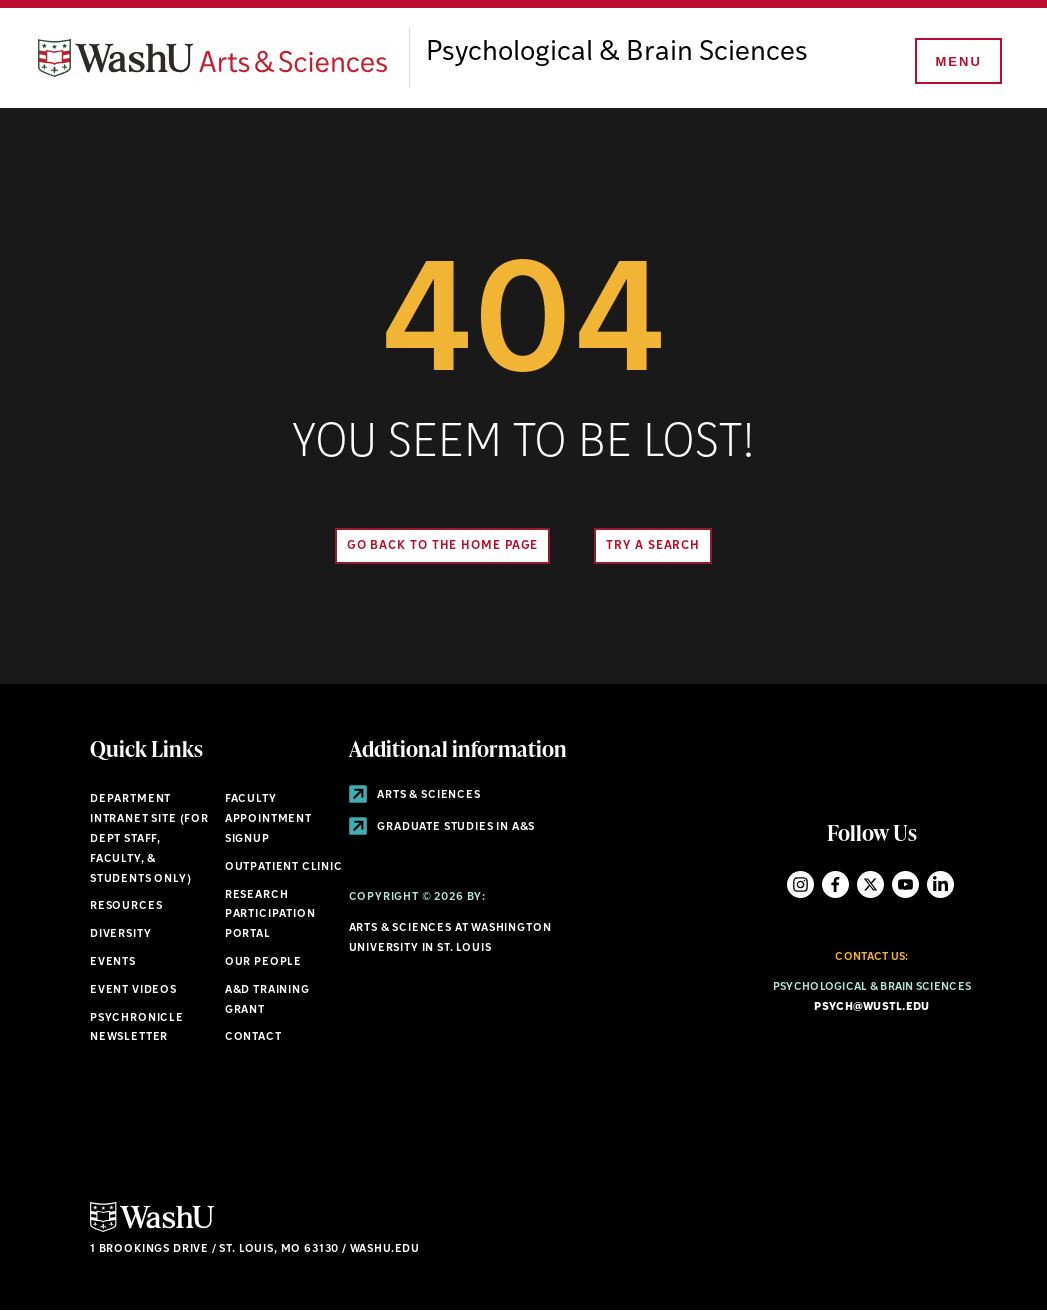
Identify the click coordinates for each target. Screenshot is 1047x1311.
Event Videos (133, 990)
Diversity (120, 934)
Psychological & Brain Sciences (617, 53)
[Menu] (957, 62)
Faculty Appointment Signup (268, 819)
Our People (263, 962)
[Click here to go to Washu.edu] (152, 1229)
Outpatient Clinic (284, 867)
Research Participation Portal (270, 915)
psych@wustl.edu (871, 1007)
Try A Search (653, 546)
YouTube (905, 884)
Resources (126, 906)
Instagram (800, 884)
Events (113, 962)
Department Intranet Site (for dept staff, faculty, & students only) (149, 839)
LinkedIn (940, 884)
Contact (253, 1037)
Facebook (835, 884)
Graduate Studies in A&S (442, 827)
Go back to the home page (443, 546)
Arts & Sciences (415, 795)
